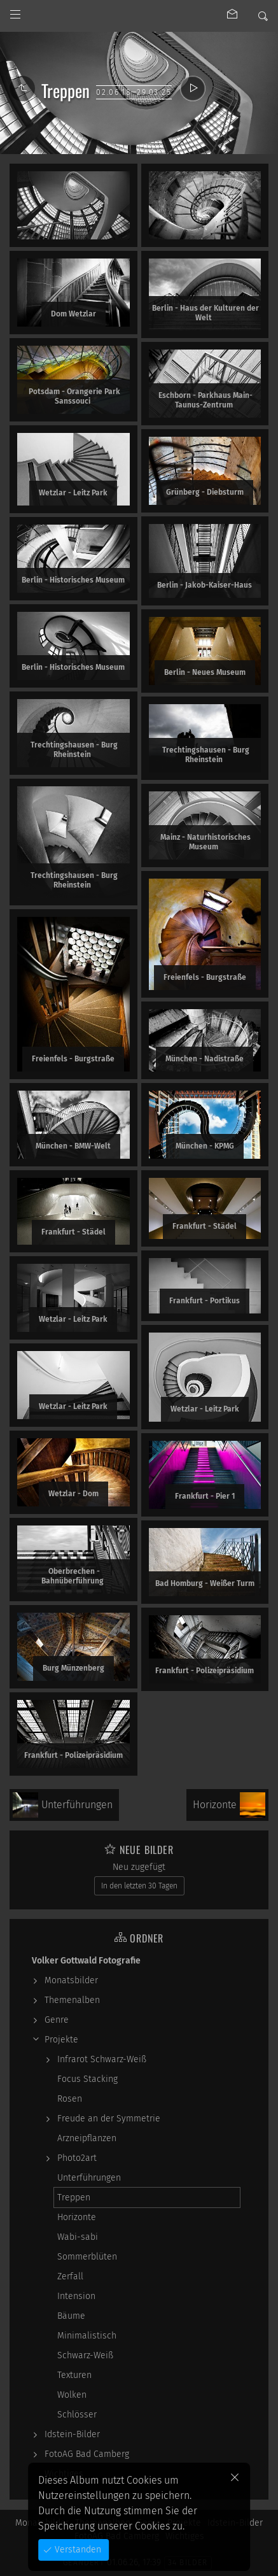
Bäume (71, 2316)
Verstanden (76, 2549)
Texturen (74, 2375)
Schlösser (77, 2414)
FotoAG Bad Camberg (87, 2454)
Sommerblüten (87, 2256)
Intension (76, 2296)
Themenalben (72, 2000)
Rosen (69, 2098)
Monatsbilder (71, 1980)
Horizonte (76, 2217)
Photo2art (77, 2158)
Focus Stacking (87, 2079)
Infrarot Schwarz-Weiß (101, 2059)
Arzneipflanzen (86, 2138)
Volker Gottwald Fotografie (86, 1960)
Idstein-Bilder (72, 2434)
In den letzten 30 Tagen (139, 1885)
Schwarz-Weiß (85, 2355)
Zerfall (70, 2276)
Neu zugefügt (139, 1867)
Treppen (73, 2197)
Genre (57, 2019)
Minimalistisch (86, 2335)
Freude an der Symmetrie (108, 2118)
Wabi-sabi (77, 2237)
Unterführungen (89, 2177)
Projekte (61, 2039)
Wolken (72, 2394)
